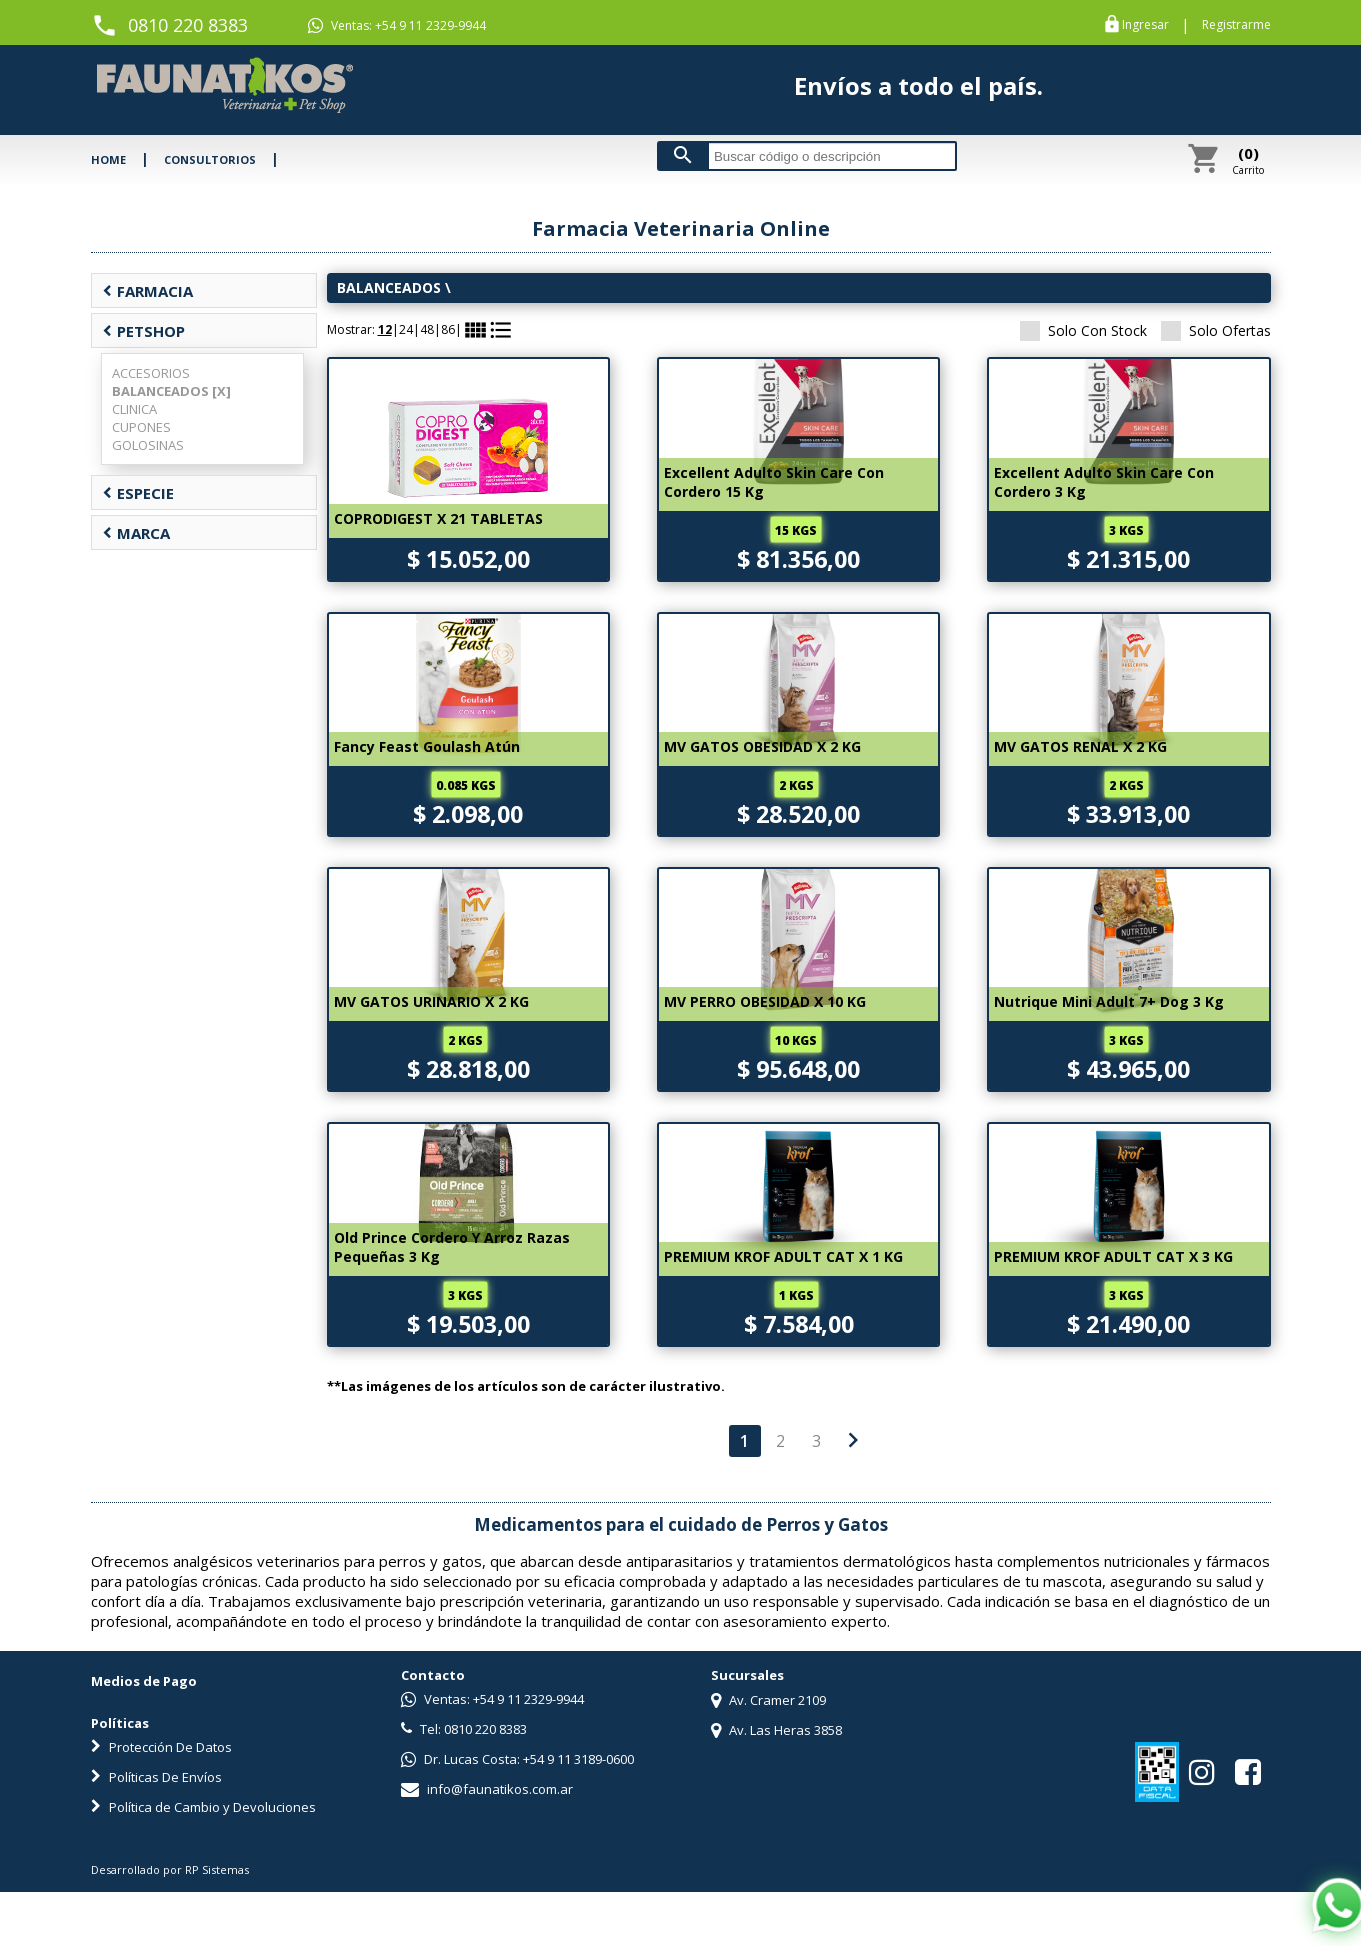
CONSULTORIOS (210, 159)
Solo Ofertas (1216, 330)
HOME (108, 159)
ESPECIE (138, 493)
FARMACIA (147, 291)
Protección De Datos (161, 1747)
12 (385, 329)
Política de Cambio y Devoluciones (203, 1807)
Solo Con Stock (1083, 330)
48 (427, 329)
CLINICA (134, 409)
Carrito (1248, 160)
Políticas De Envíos (156, 1777)
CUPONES (141, 427)
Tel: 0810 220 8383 (464, 1729)
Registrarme (1236, 25)
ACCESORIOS (151, 373)
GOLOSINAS (148, 445)
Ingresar (1145, 25)
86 (448, 329)
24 (406, 329)
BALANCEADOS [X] (171, 391)
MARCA (136, 533)
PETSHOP (143, 331)
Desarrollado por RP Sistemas (170, 1869)
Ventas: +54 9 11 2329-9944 (397, 26)
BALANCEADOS (389, 287)
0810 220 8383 (188, 25)
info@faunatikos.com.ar (487, 1789)
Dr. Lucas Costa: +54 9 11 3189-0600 (517, 1759)
